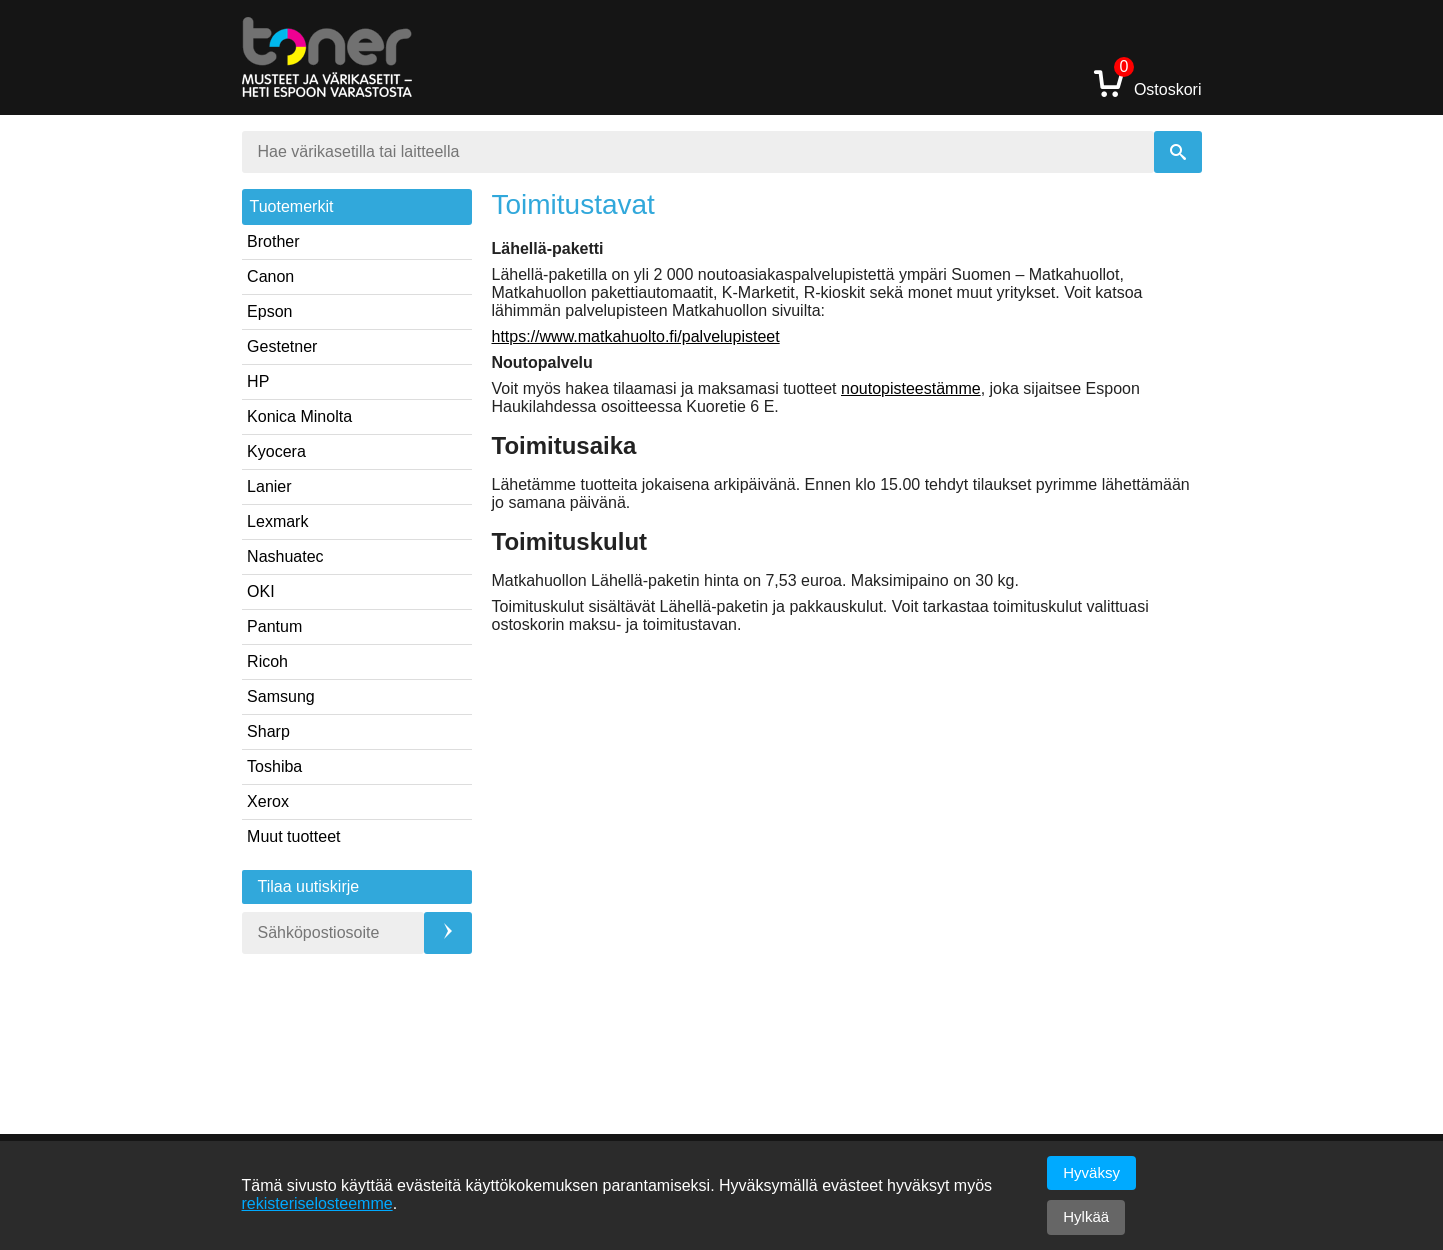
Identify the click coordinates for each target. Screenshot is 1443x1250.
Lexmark (277, 521)
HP (258, 381)
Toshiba (274, 766)
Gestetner (282, 346)
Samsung (281, 696)
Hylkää (1086, 1216)
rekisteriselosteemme (317, 1203)
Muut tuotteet (293, 836)
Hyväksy (1091, 1172)
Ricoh (267, 661)
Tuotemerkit (292, 206)
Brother (273, 241)
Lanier (269, 486)
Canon (270, 276)
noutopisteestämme (911, 388)
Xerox (268, 801)
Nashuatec (285, 556)
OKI (261, 591)
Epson (269, 311)
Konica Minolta (299, 416)
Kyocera (276, 451)
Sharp (268, 731)
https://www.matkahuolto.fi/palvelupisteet (636, 336)
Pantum (274, 626)
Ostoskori (1148, 82)
